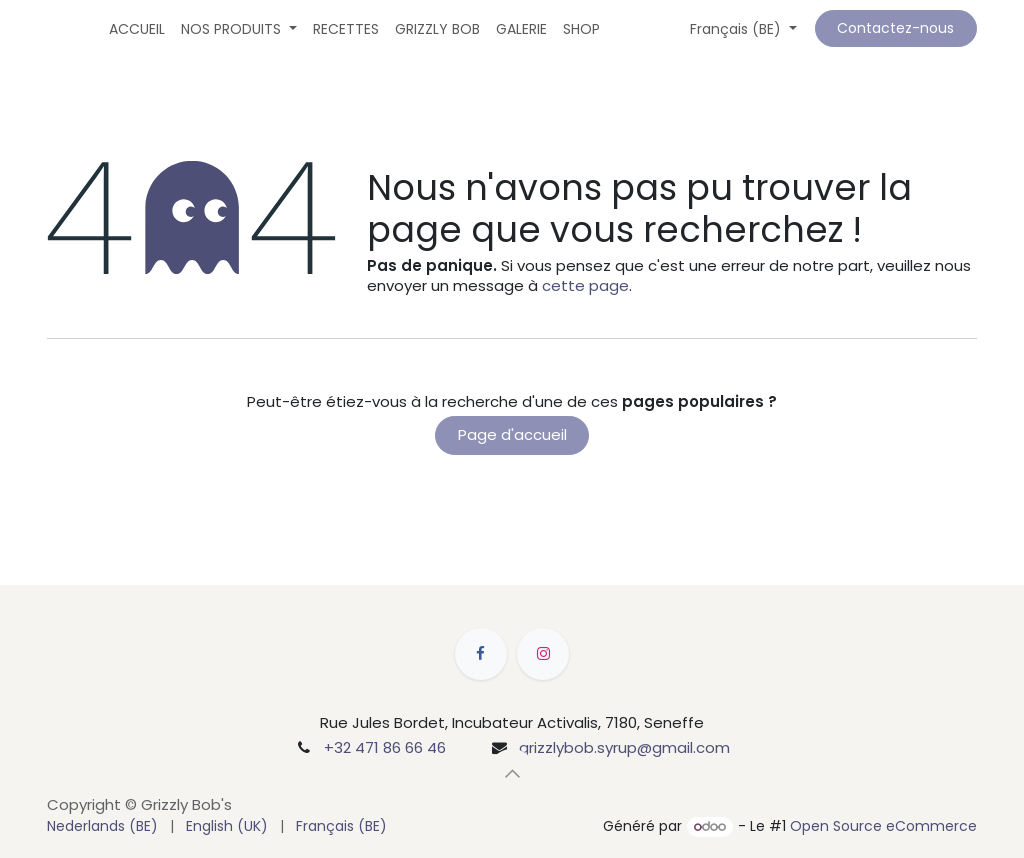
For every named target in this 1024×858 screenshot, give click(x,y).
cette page (585, 285)
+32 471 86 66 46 (385, 747)
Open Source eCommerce (883, 826)
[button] (512, 773)
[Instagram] (543, 654)
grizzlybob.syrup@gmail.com (624, 747)
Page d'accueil (512, 434)
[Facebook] (481, 654)
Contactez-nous (895, 28)
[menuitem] (137, 29)
